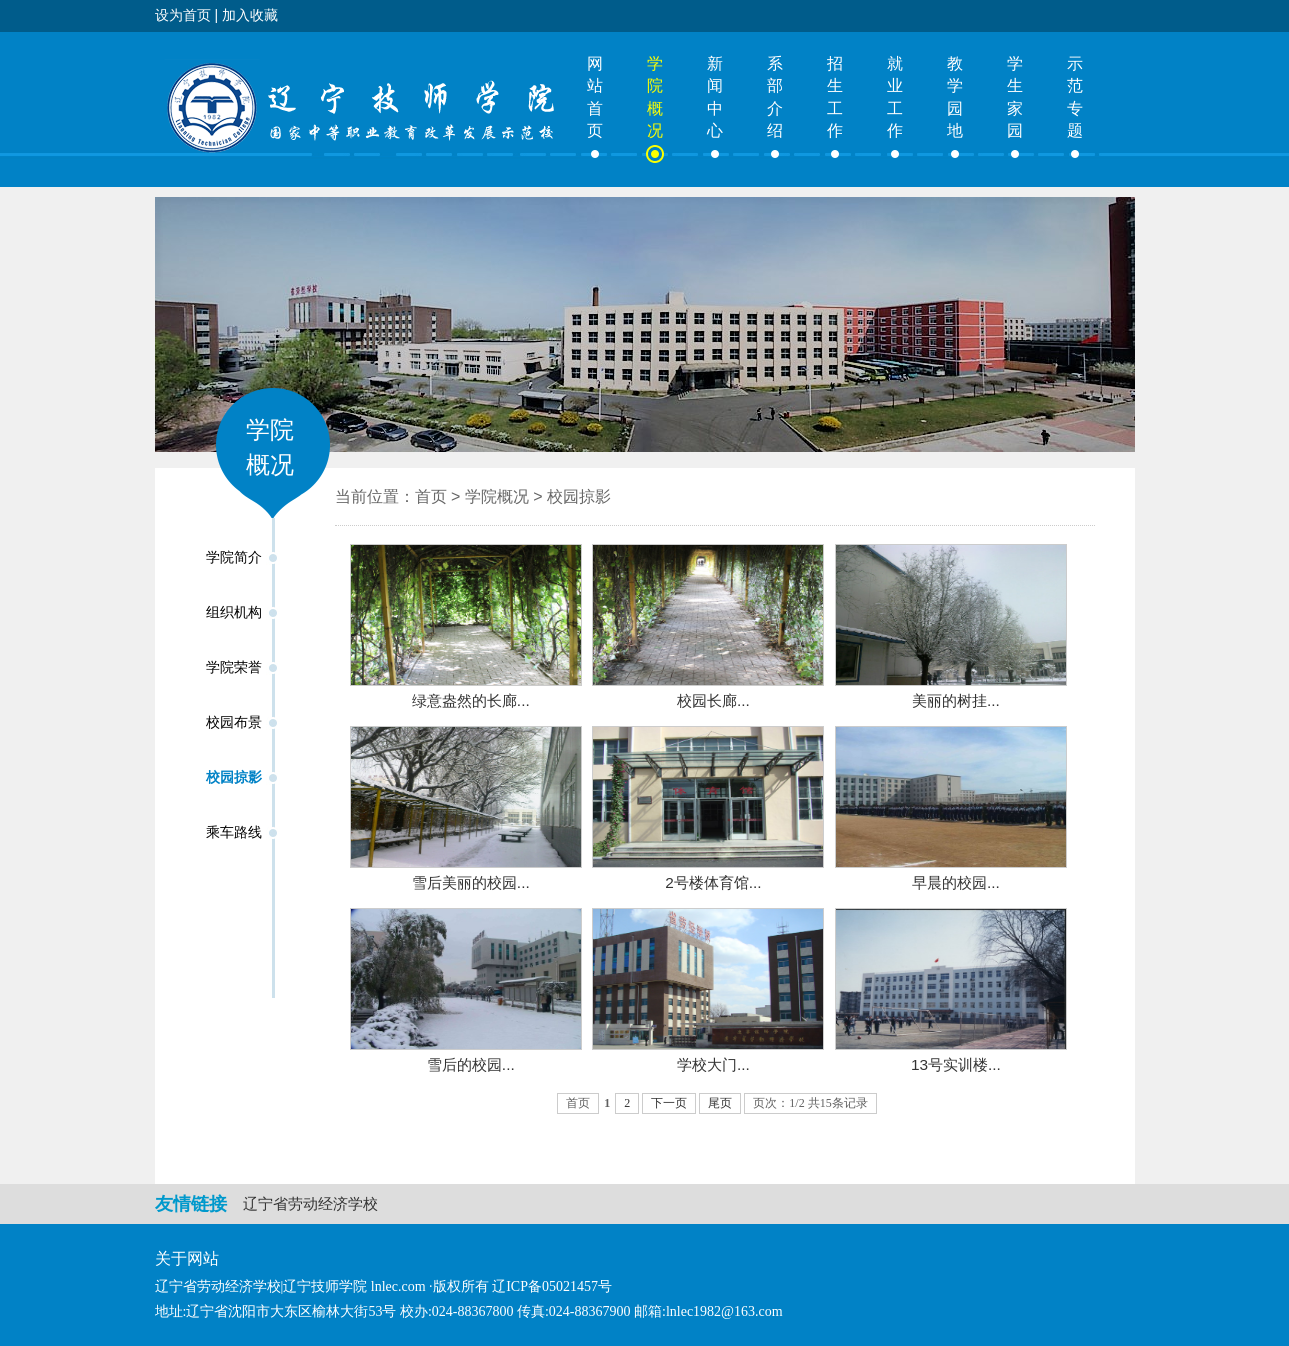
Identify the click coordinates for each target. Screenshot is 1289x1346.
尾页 (720, 1103)
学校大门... (713, 1064)
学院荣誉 (234, 667)
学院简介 (234, 557)
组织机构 (234, 612)
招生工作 (835, 97)
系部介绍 (775, 97)
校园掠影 (234, 777)
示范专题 (1075, 97)
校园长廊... (713, 700)
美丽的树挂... (956, 700)
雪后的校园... (471, 1064)
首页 (431, 496)
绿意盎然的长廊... (471, 700)
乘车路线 (234, 832)
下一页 (669, 1103)
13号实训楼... (956, 1064)
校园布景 (234, 722)
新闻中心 (715, 97)
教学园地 (955, 97)
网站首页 (595, 97)
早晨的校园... (956, 882)
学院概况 (655, 97)
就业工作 (895, 97)
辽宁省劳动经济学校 (310, 1203)
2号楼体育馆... (713, 882)
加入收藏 (250, 15)
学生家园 (1015, 97)
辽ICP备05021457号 (552, 1286)
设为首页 (183, 15)
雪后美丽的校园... (471, 882)
